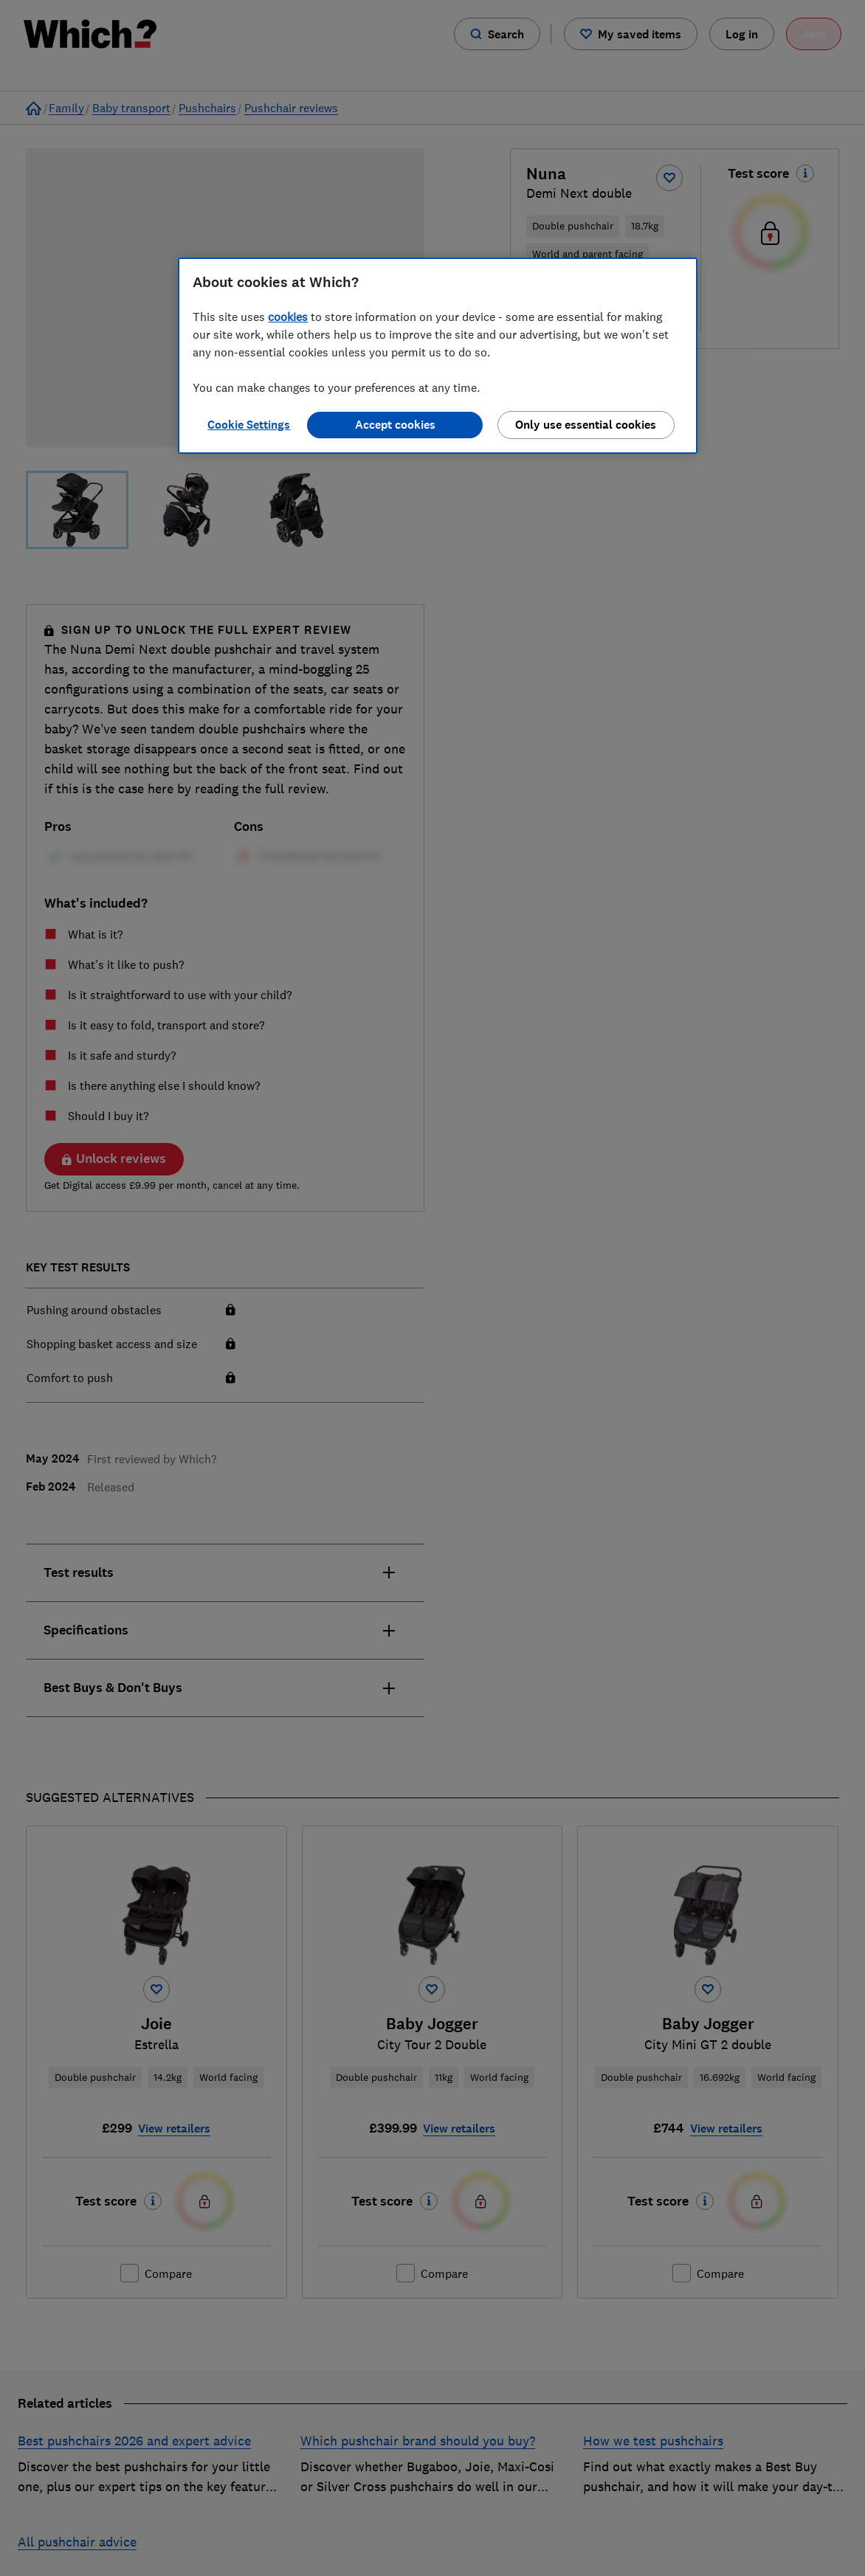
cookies (288, 316)
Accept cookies (395, 424)
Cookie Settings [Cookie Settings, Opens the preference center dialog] (248, 424)
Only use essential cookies (585, 424)
